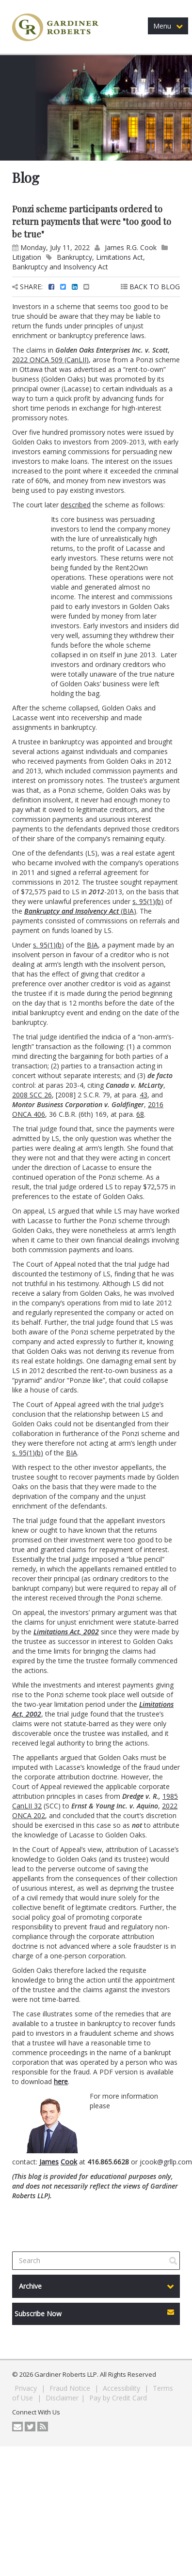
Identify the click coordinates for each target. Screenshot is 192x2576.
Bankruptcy (74, 257)
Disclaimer (62, 2397)
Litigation (26, 257)
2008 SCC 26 (32, 1094)
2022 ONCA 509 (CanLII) (50, 359)
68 (140, 1114)
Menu (168, 25)
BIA (128, 911)
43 (143, 1094)
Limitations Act (119, 257)
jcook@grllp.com (166, 2161)
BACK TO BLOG (150, 286)
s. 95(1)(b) (147, 901)
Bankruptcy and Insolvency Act (60, 266)
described (76, 504)
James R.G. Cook (131, 247)
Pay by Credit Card (118, 2397)
